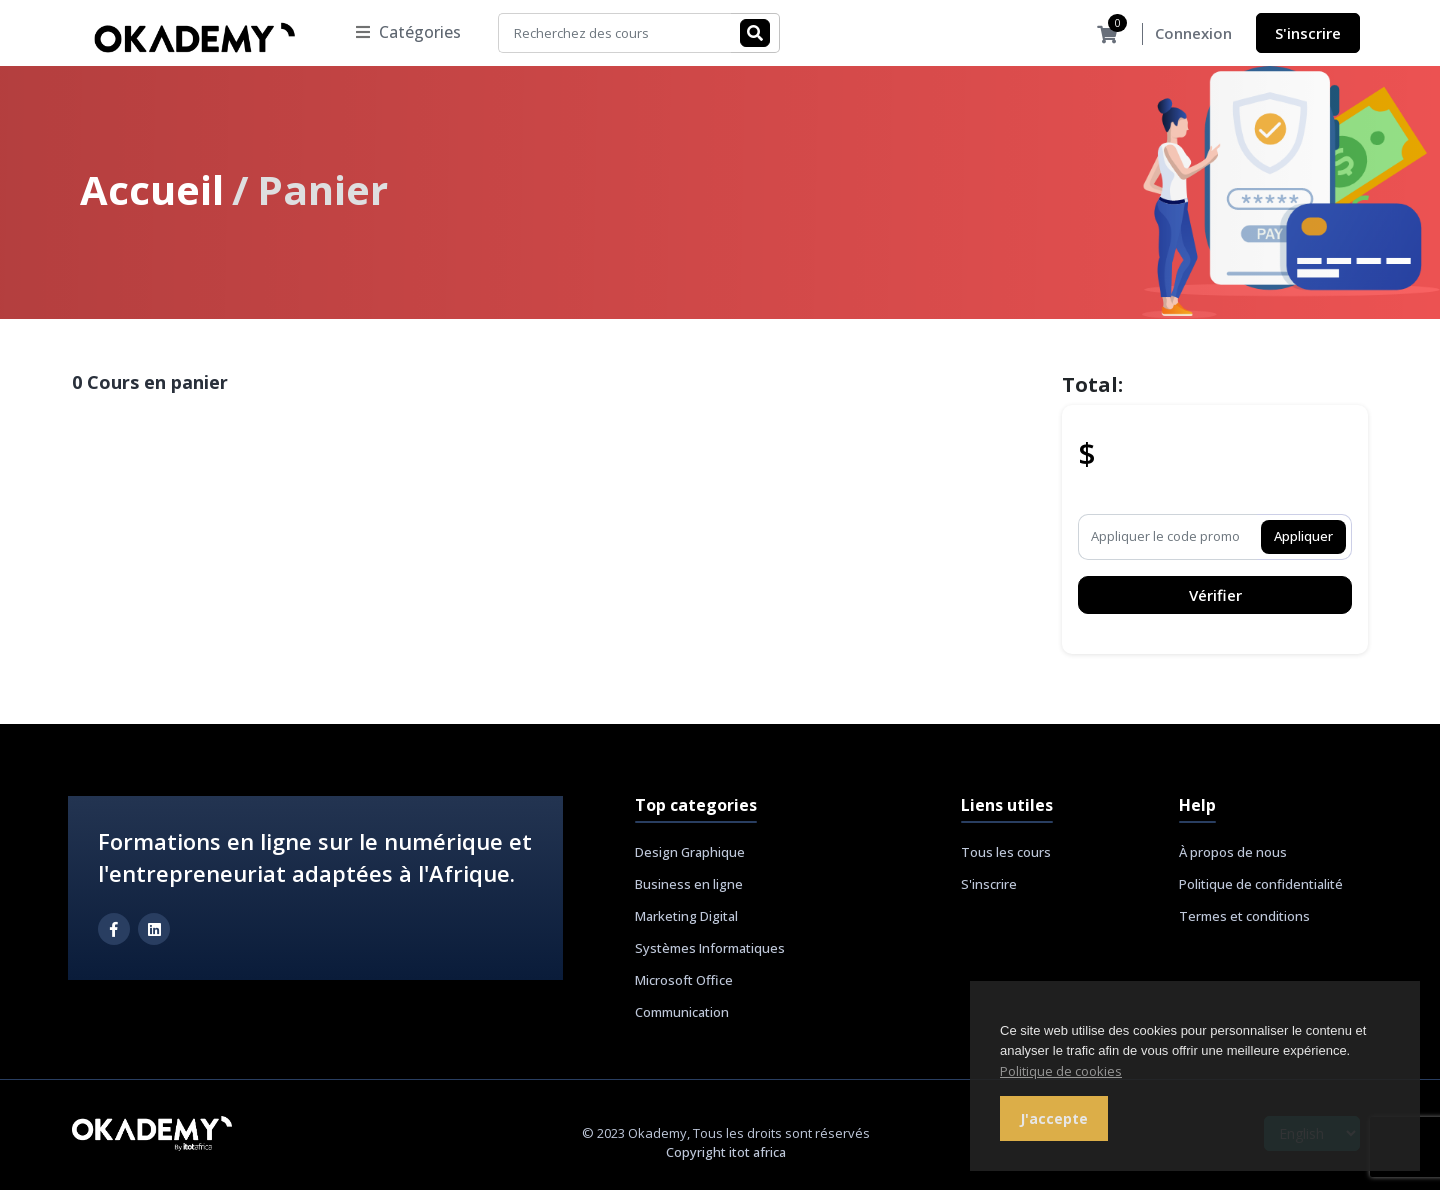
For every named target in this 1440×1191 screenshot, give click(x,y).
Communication (682, 1013)
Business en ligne (689, 885)
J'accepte (1054, 1118)
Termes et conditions (1244, 917)
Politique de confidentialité (1261, 885)
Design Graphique (690, 853)
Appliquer (1303, 537)
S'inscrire (1308, 33)
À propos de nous (1233, 853)
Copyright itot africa (726, 1153)
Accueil (152, 190)
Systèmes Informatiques (710, 949)
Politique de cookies (1061, 1071)
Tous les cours (1006, 853)
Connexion (1193, 34)
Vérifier (1215, 596)
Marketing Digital (686, 917)
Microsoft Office (684, 981)
